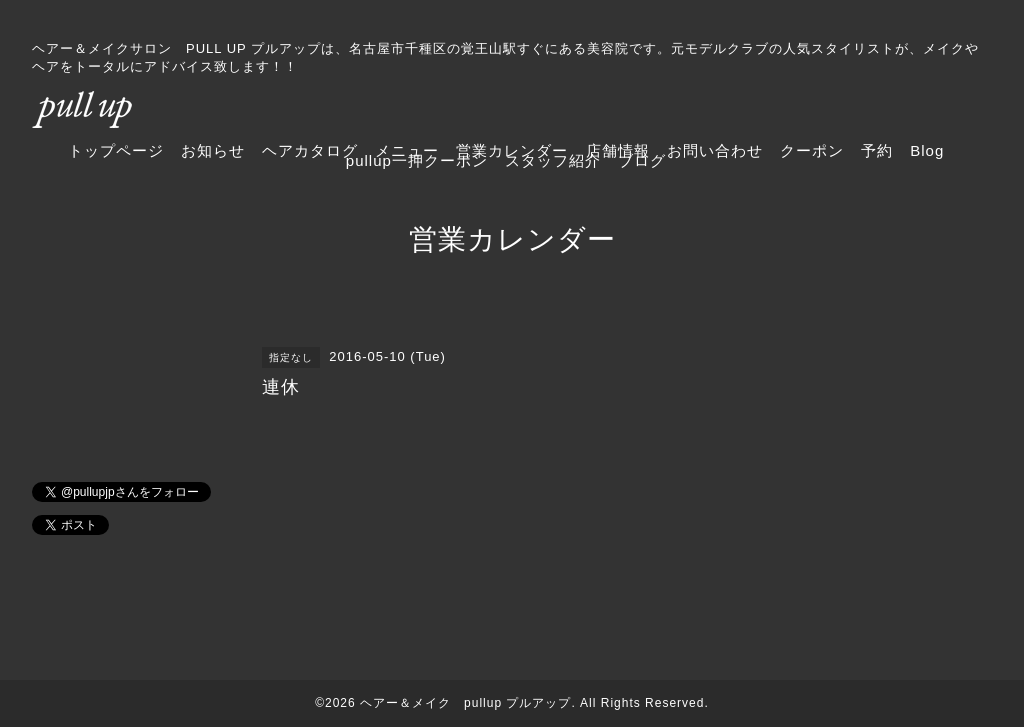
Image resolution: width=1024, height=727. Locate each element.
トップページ (116, 150)
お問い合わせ (715, 150)
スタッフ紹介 (553, 160)
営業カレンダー (512, 150)
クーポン (812, 150)
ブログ (642, 160)
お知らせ (213, 150)
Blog (927, 150)
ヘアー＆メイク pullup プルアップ (465, 703)
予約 (877, 150)
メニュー (407, 150)
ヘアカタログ (310, 150)
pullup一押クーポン (417, 160)
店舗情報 (618, 150)
